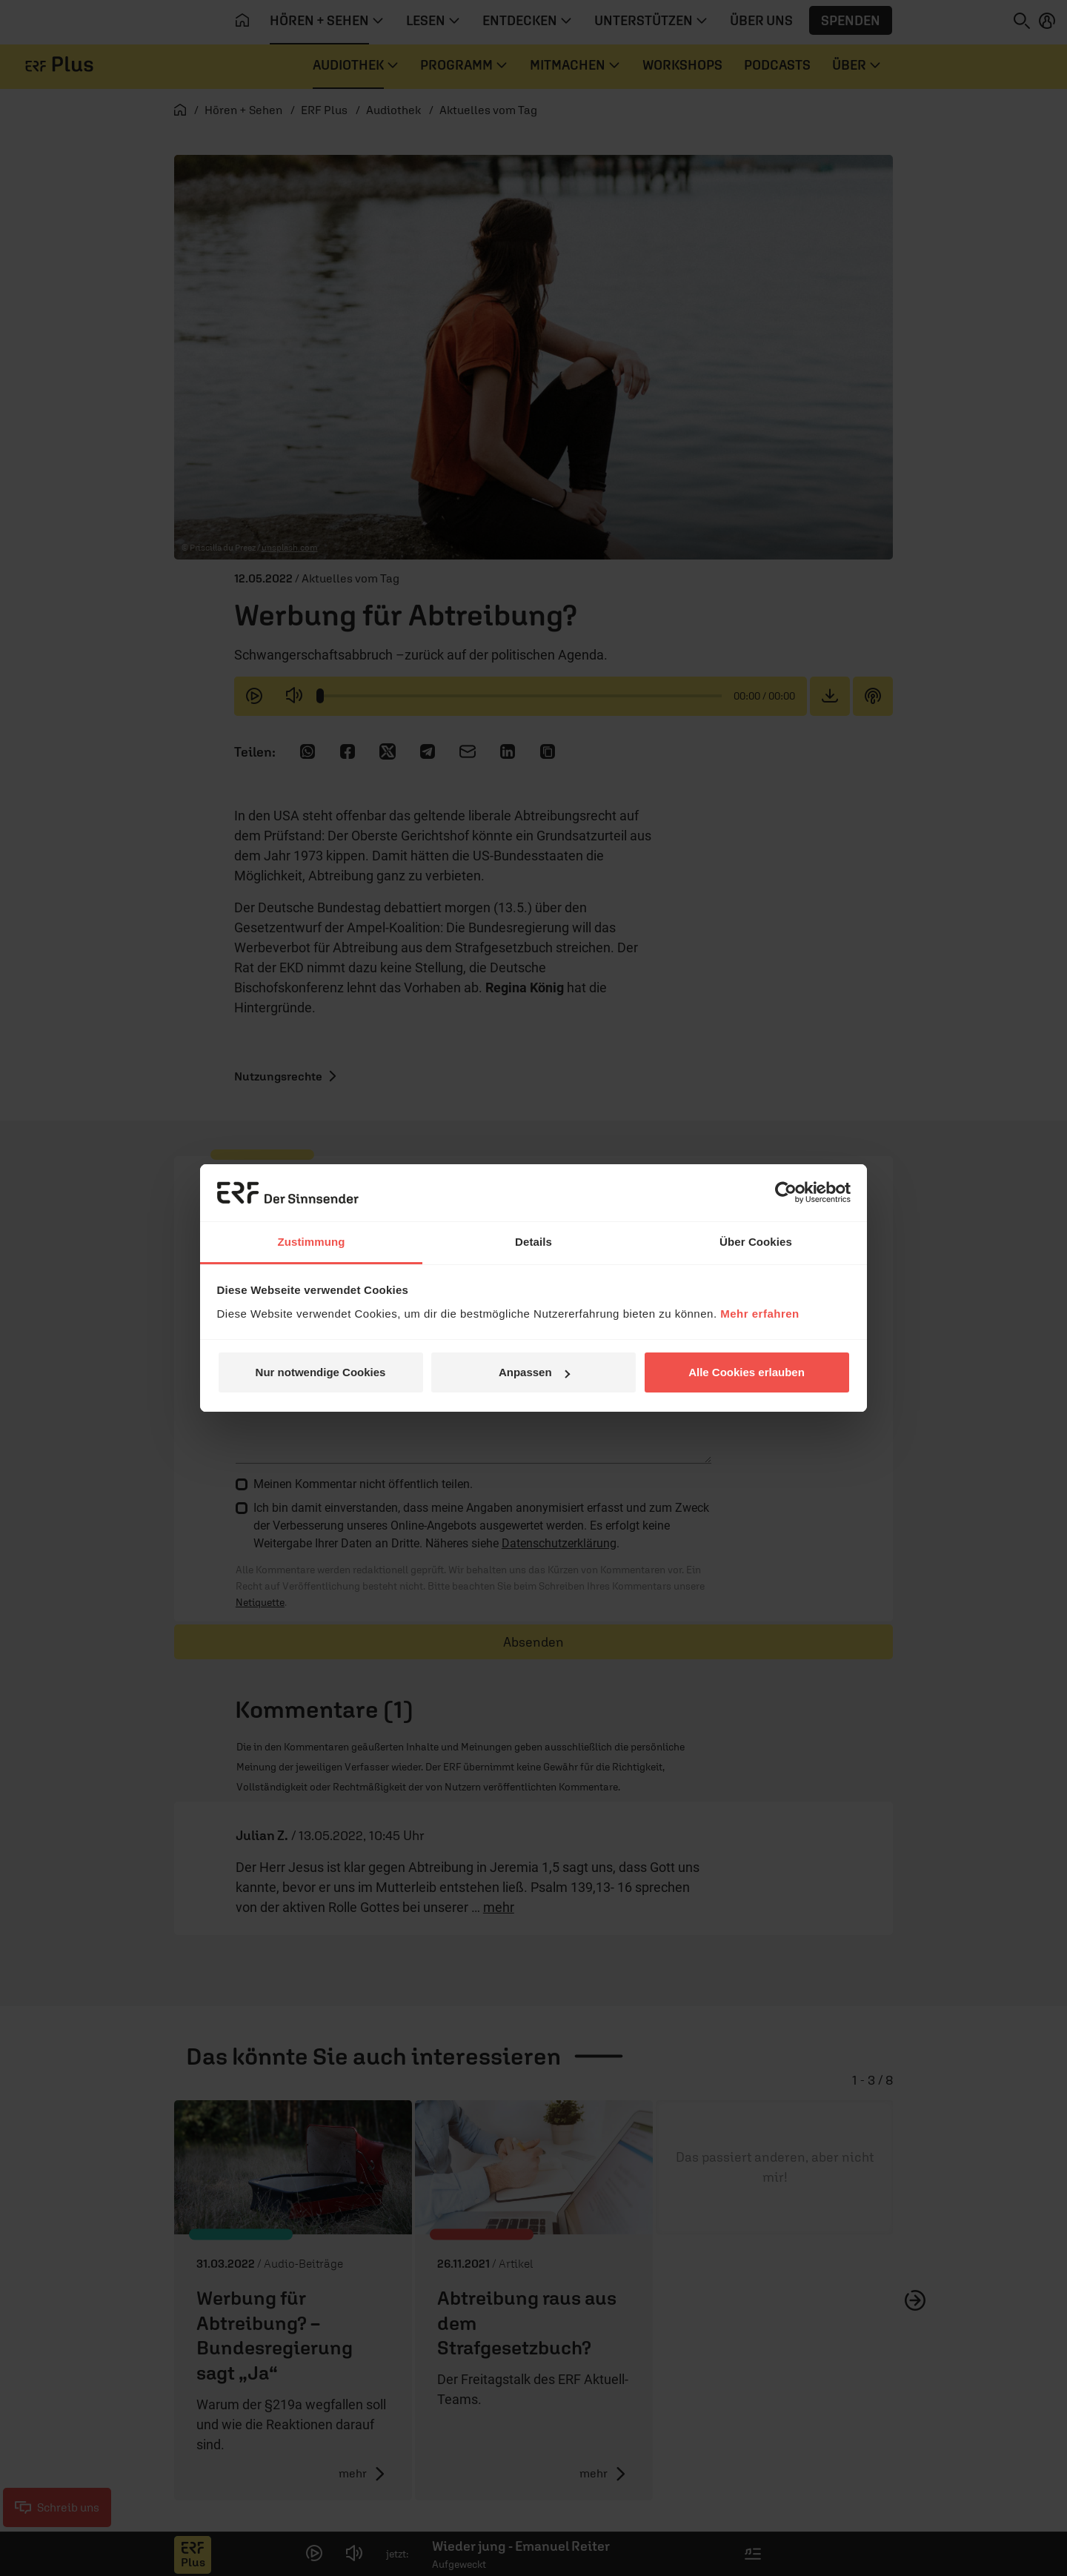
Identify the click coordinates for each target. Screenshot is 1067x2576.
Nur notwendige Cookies (321, 1372)
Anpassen (534, 1372)
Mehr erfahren (760, 1313)
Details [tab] (533, 1241)
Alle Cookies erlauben (746, 1372)
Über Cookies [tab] (755, 1241)
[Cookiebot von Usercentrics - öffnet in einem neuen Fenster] (786, 1192)
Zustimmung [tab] (311, 1241)
